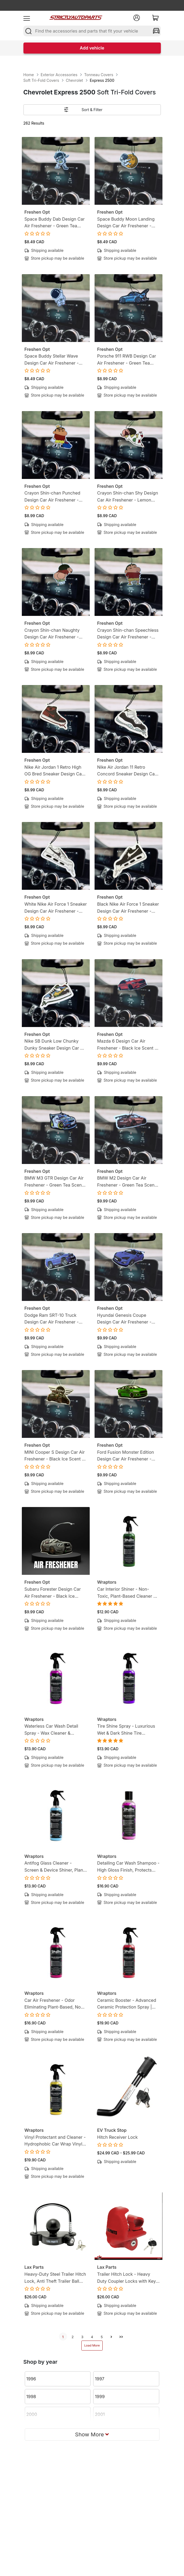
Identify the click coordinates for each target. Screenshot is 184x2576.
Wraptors (107, 1582)
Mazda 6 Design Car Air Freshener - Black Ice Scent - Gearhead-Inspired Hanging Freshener (127, 1044)
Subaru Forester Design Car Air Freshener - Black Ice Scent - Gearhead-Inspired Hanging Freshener (53, 1593)
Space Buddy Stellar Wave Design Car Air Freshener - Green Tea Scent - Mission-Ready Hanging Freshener (53, 359)
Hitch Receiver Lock (117, 2137)
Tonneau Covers (98, 74)
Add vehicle (92, 48)
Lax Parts (34, 2267)
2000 (31, 2414)
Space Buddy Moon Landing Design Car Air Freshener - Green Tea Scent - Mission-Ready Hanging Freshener (126, 223)
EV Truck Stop (112, 2130)
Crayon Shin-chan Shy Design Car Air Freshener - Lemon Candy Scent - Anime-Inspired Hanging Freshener (128, 496)
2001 (100, 2414)
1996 (31, 2378)
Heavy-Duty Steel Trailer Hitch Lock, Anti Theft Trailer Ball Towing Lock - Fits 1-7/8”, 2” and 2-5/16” (55, 2278)
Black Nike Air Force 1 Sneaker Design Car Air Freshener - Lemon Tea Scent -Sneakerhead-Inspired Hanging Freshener (128, 908)
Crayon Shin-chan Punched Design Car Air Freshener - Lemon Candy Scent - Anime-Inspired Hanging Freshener (55, 496)
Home (28, 74)
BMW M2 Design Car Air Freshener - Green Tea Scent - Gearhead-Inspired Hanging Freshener (128, 1181)
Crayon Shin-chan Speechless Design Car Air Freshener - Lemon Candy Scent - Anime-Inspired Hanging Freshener (128, 634)
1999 (100, 2396)
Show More (92, 2434)
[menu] (26, 18)
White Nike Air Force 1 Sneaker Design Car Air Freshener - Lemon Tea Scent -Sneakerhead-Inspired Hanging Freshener (56, 908)
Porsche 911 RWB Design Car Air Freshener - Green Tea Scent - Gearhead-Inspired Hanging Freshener (126, 359)
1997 (99, 2378)
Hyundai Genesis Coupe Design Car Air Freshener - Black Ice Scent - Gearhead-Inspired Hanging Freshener (126, 1319)
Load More (92, 2345)
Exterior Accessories (59, 74)
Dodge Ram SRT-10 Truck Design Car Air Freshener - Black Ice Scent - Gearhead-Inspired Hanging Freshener (53, 1319)
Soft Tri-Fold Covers (41, 80)
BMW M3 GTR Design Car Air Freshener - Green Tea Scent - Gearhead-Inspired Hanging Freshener (55, 1181)
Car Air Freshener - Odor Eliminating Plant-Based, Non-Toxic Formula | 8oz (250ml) (55, 2004)
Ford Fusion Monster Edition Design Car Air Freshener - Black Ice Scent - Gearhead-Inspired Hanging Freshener (126, 1456)
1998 (31, 2396)
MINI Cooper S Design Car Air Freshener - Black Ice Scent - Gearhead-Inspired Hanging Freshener (55, 1456)
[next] (111, 2336)
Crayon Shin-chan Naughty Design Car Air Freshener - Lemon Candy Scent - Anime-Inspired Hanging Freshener (55, 634)
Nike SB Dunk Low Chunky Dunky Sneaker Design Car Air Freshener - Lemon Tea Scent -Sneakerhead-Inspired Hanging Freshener (55, 1044)
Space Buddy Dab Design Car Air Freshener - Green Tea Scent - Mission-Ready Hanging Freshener (55, 223)
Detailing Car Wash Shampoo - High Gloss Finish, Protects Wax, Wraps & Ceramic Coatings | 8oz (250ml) (128, 1866)
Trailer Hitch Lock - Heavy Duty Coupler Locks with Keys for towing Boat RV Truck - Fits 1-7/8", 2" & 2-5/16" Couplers (128, 2278)
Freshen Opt (37, 212)
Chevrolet (74, 80)
